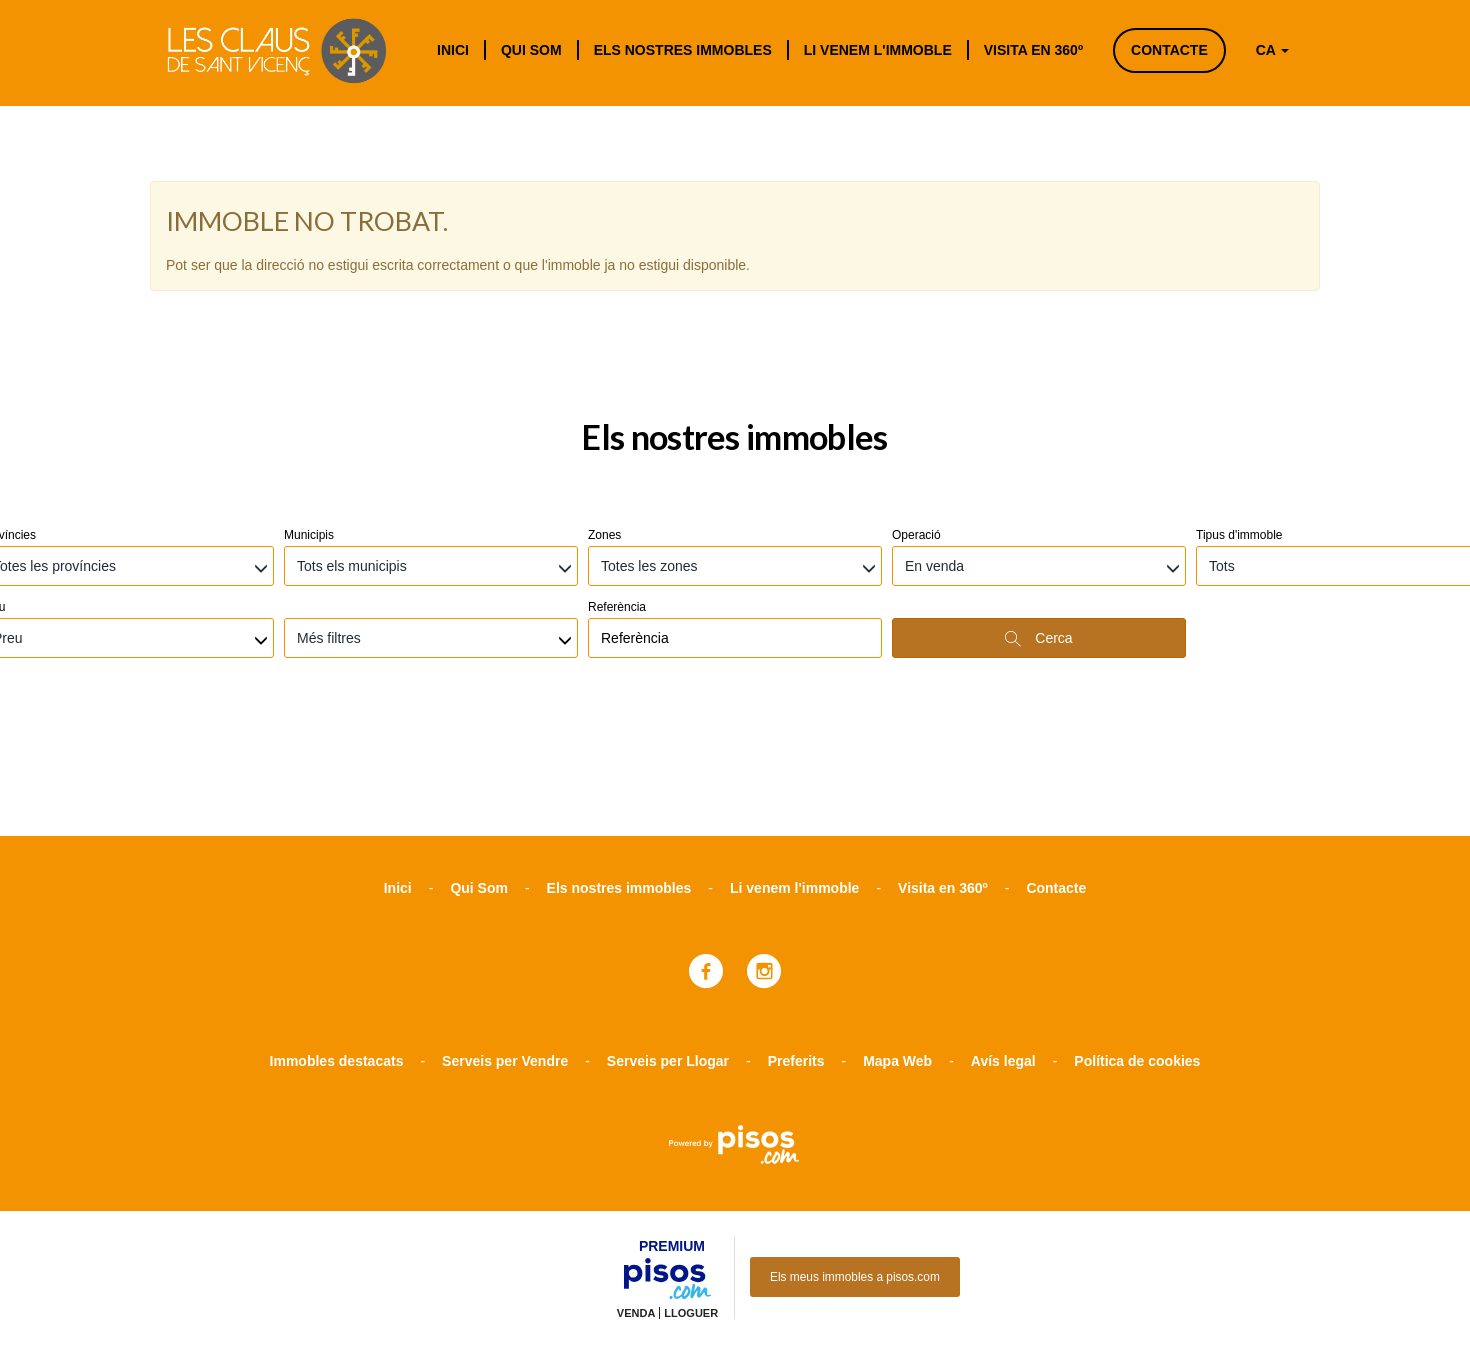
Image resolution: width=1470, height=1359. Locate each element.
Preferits (796, 955)
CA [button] (1273, 50)
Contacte (1169, 50)
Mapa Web (897, 955)
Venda (636, 1207)
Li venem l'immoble (878, 50)
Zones (604, 429)
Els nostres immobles (683, 50)
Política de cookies (1137, 955)
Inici (453, 50)
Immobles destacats (337, 955)
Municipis (309, 429)
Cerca (1038, 532)
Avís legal (1003, 955)
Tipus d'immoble (1239, 429)
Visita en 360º (1033, 50)
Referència (617, 501)
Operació (916, 429)
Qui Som (531, 50)
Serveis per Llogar (668, 955)
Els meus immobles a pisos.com (855, 1171)
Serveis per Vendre (505, 955)
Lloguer (691, 1207)
